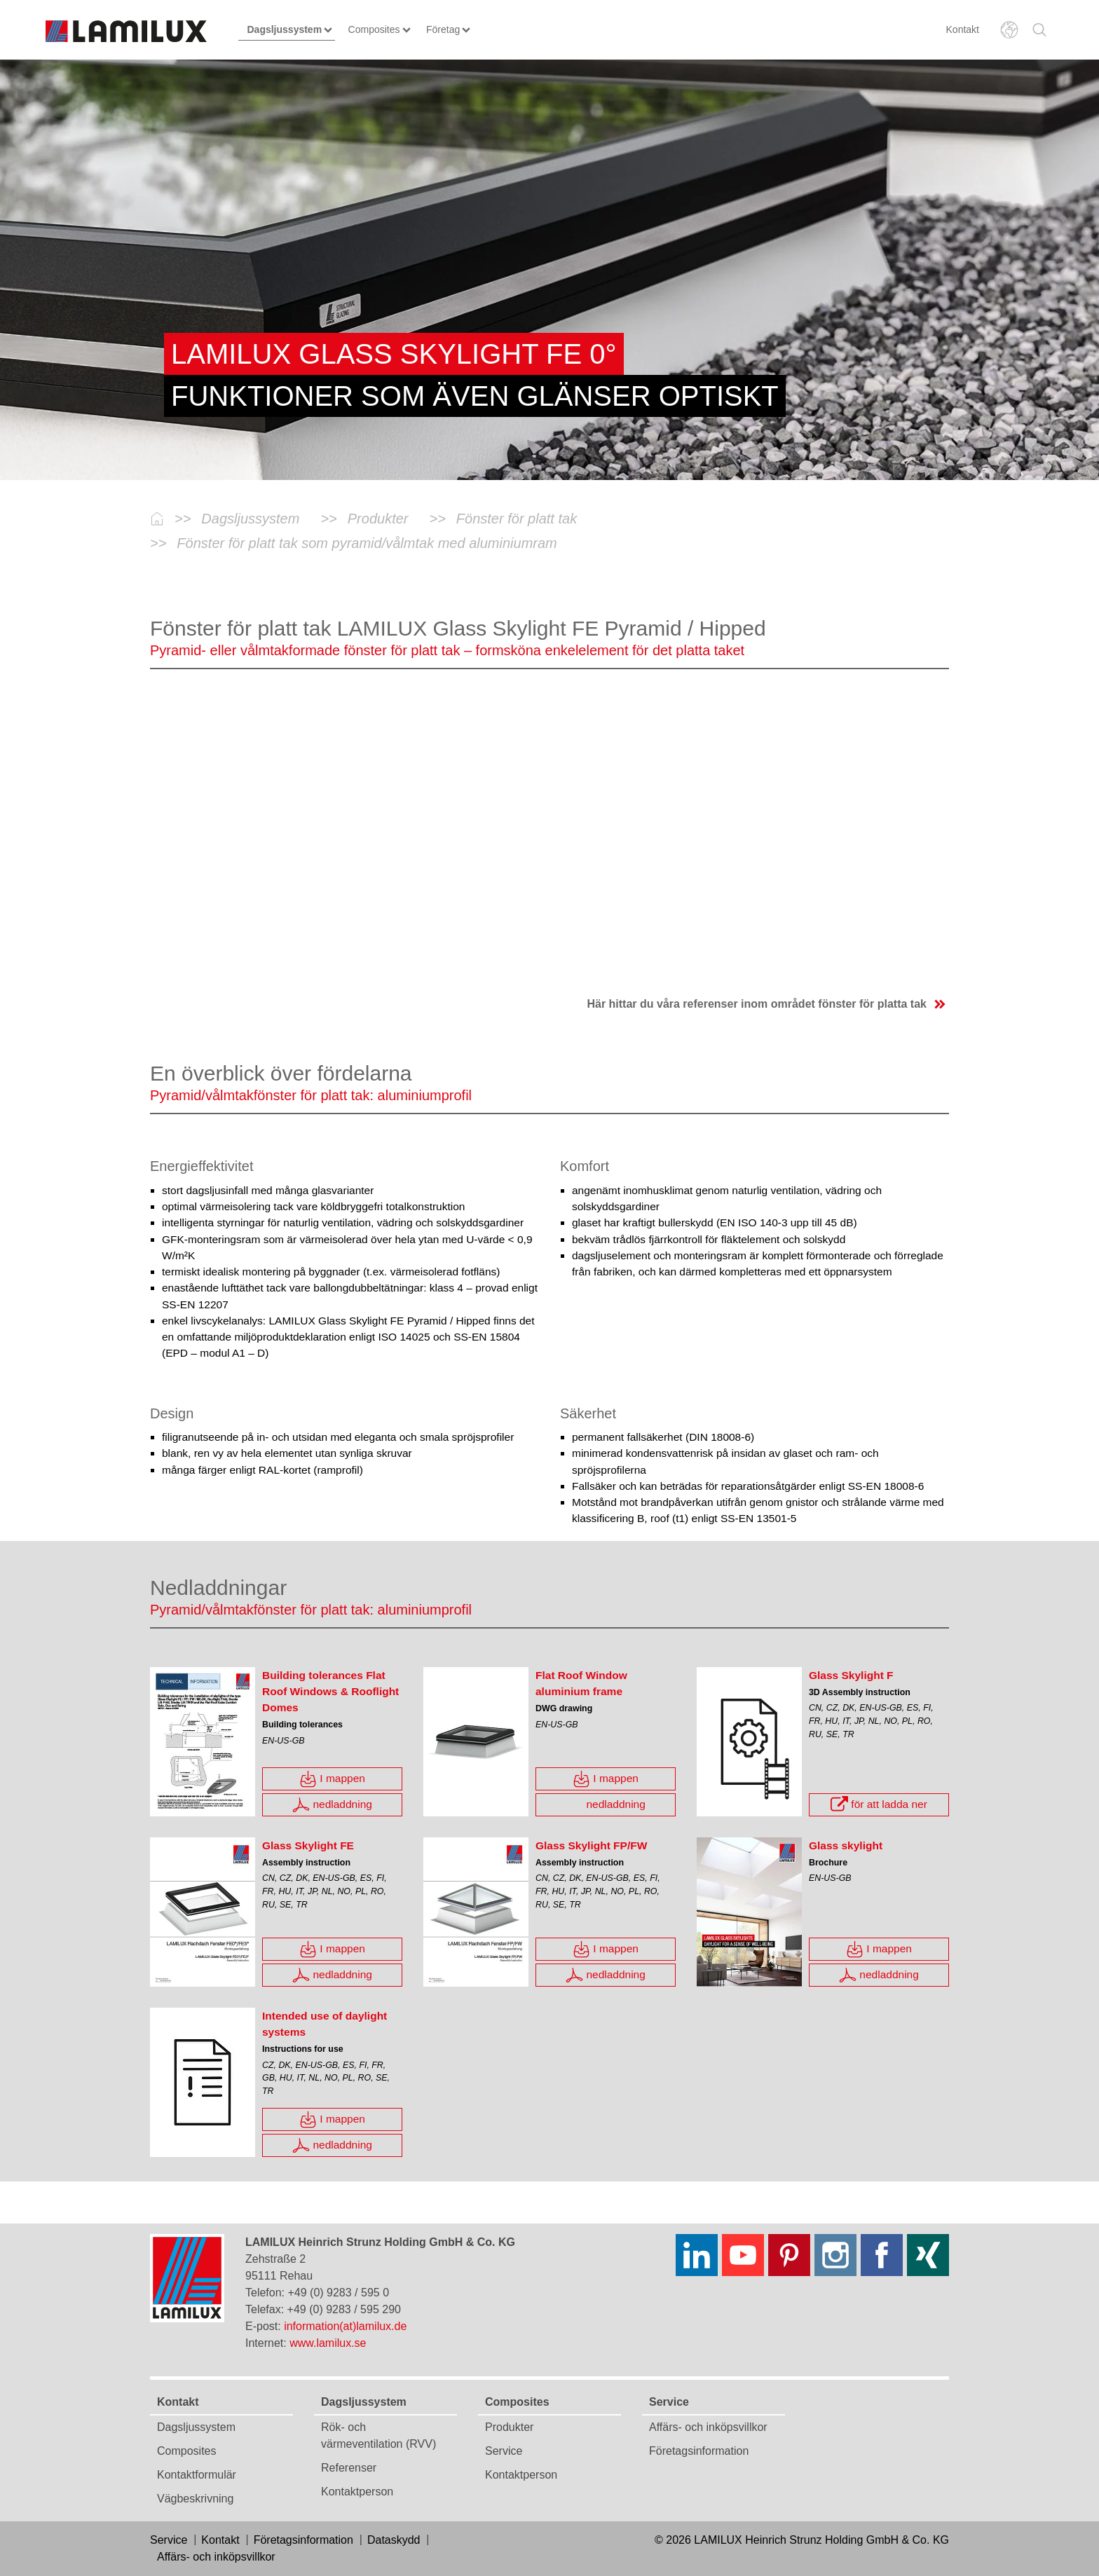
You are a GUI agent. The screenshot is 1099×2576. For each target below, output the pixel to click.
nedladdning (332, 1805)
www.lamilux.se (327, 2343)
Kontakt (962, 29)
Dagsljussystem (196, 2427)
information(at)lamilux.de (345, 2326)
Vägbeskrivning (195, 2499)
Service (503, 2451)
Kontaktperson (357, 2492)
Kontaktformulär (196, 2475)
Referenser (348, 2468)
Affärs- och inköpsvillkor (708, 2427)
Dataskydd (394, 2540)
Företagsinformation (699, 2451)
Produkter (509, 2427)
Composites (186, 2451)
